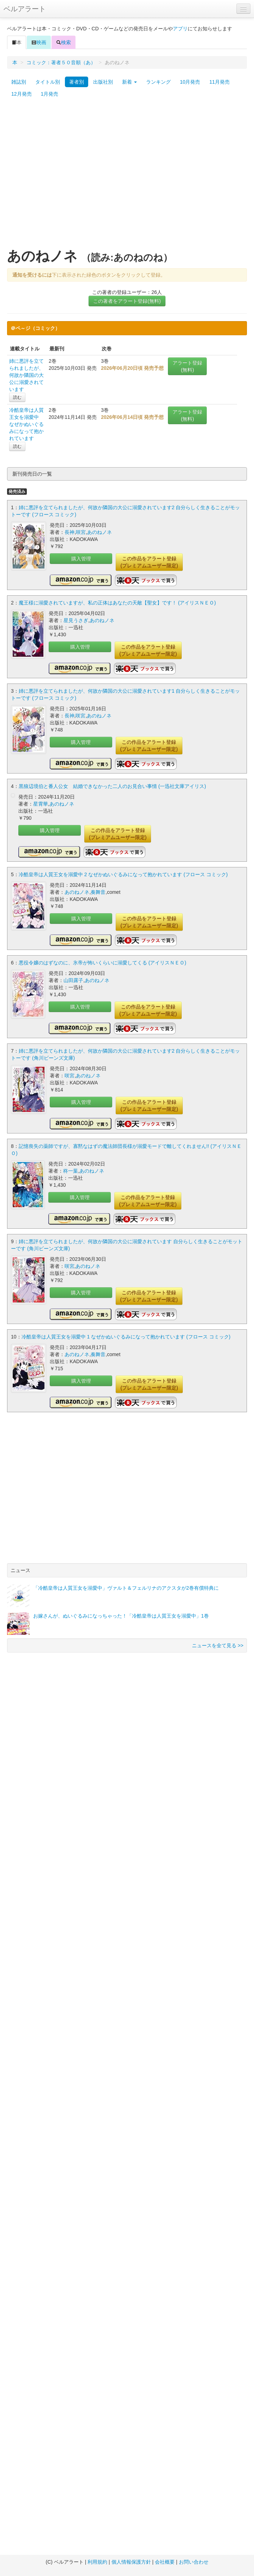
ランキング (158, 82)
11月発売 (219, 82)
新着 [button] (129, 82)
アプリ (180, 28)
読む (17, 397)
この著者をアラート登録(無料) (127, 301)
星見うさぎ (76, 620)
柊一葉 (70, 1171)
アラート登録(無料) (187, 366)
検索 (63, 42)
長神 (69, 532)
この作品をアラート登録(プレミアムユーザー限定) (149, 562)
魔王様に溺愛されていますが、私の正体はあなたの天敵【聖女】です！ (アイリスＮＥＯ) (117, 603)
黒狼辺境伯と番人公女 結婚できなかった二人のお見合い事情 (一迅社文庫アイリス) (112, 786)
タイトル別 (47, 82)
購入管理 (81, 558)
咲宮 (81, 532)
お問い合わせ (193, 2562)
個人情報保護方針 (131, 2562)
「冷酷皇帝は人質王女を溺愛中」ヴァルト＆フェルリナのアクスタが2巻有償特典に (126, 1588)
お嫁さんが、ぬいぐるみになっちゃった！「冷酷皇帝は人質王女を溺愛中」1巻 (121, 1616)
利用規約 (97, 2562)
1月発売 (50, 94)
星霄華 (40, 804)
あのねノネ (99, 532)
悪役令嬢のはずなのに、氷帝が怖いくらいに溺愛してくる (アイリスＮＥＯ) (102, 962)
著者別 (76, 82)
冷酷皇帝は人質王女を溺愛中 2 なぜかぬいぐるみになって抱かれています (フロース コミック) (123, 874)
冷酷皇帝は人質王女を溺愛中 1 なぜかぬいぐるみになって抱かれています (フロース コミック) (126, 1337)
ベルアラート (25, 9)
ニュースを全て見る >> (217, 1645)
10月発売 (190, 82)
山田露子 (73, 980)
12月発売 (21, 94)
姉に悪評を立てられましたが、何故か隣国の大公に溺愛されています (26, 375)
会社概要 (165, 2562)
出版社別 (103, 82)
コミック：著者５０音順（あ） (61, 62)
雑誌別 (18, 82)
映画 (38, 42)
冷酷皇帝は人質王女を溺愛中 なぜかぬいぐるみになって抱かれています (26, 424)
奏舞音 (98, 892)
